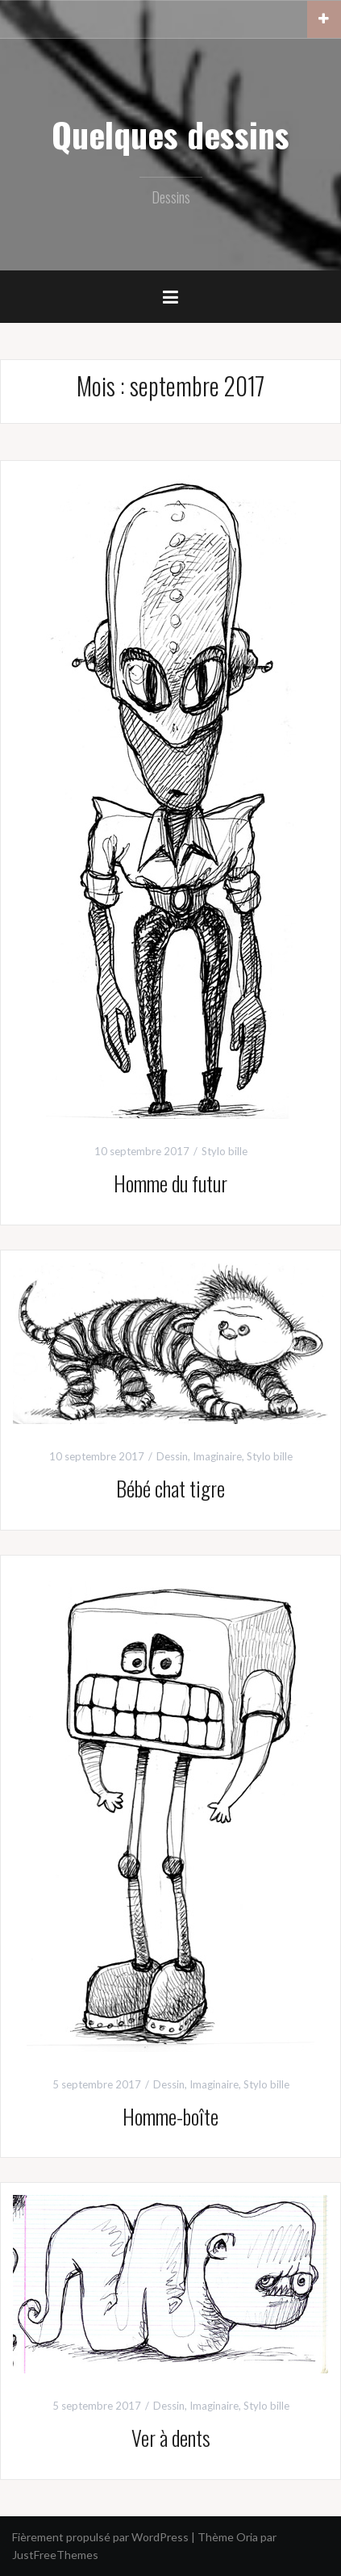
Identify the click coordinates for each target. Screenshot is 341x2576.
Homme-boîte (170, 2116)
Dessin (172, 1456)
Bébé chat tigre (170, 1488)
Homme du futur (170, 1183)
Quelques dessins (170, 134)
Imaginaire (217, 1456)
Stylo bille (224, 1151)
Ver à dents (170, 2437)
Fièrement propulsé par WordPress (100, 2537)
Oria (247, 2537)
